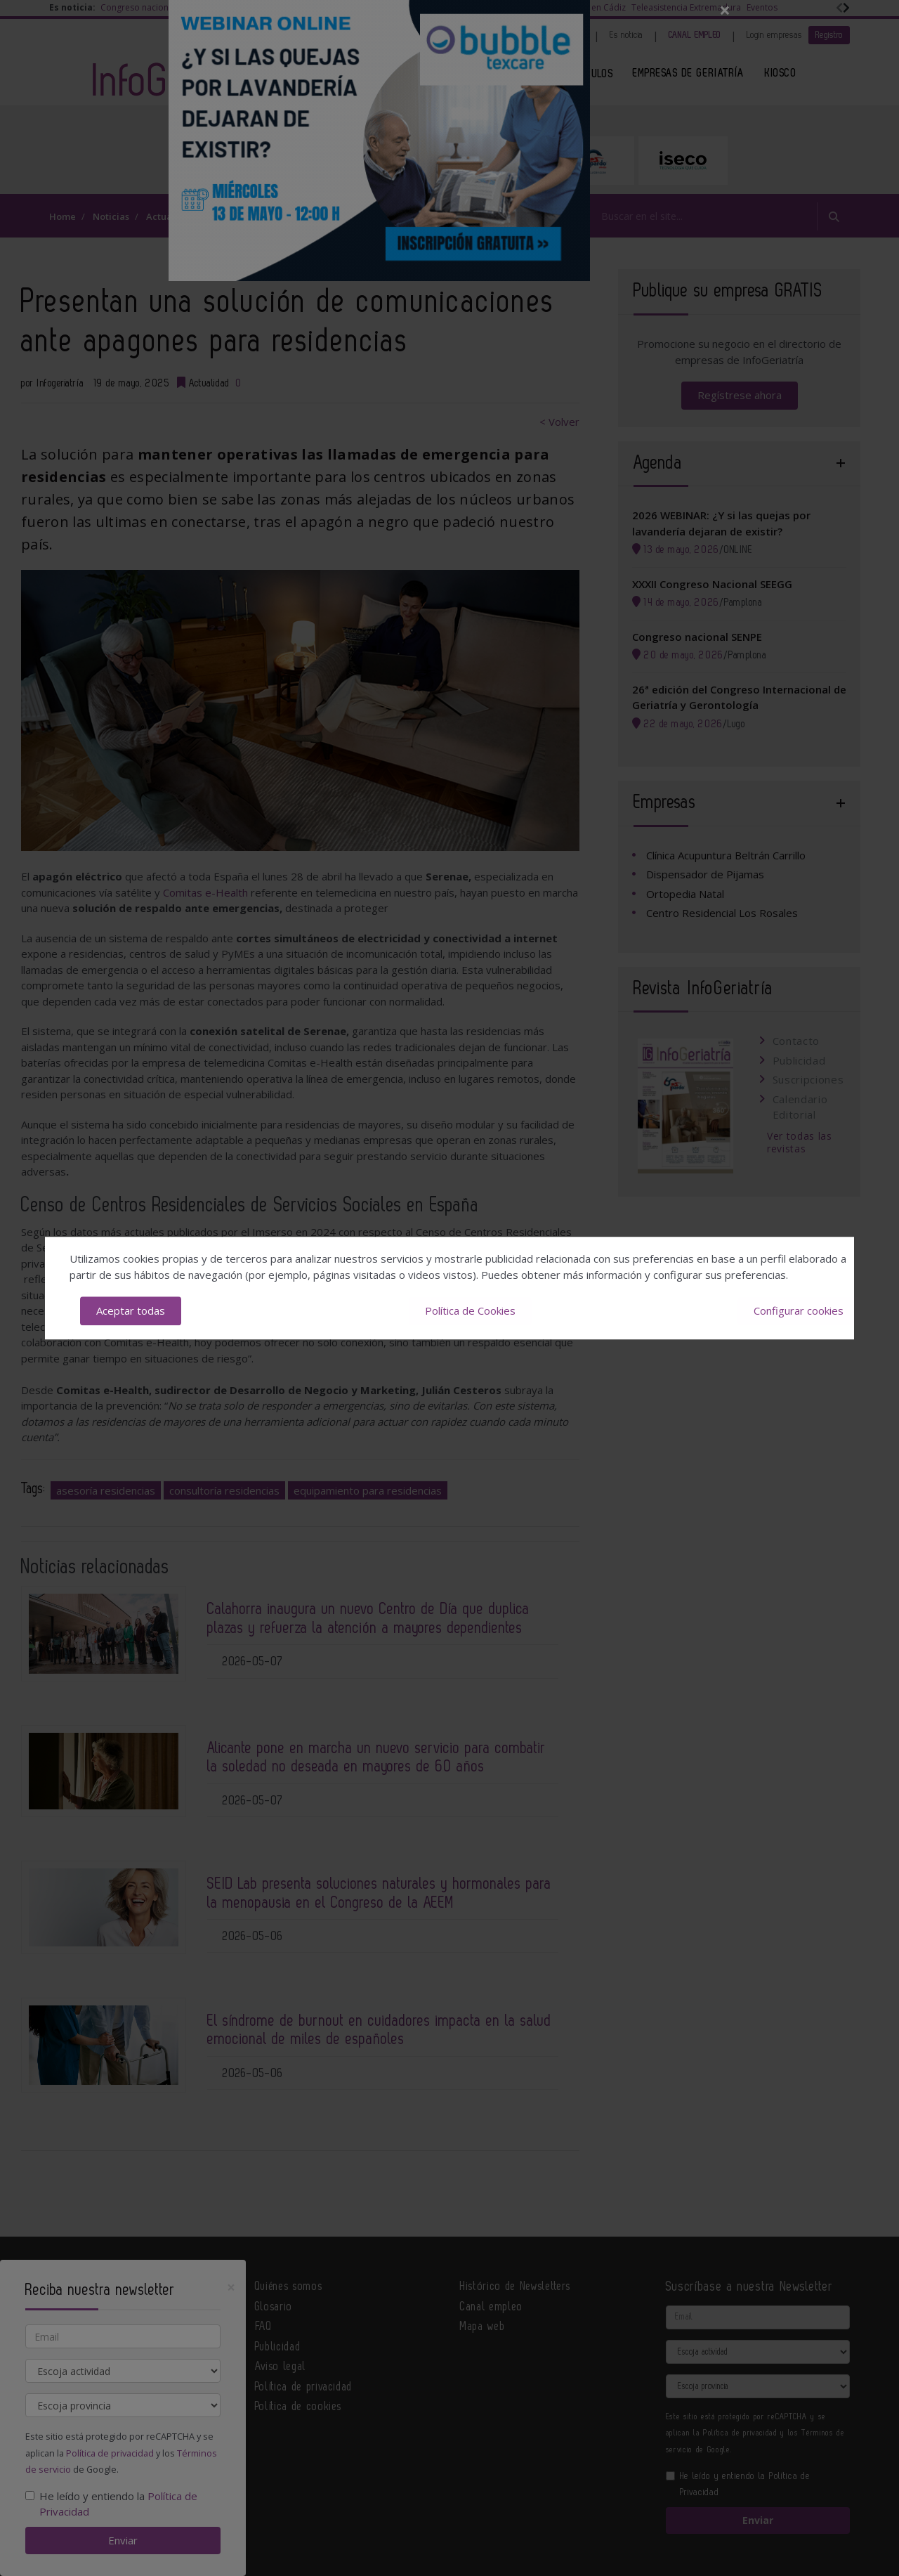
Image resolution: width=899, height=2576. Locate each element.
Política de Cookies (470, 1310)
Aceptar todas (130, 1310)
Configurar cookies (799, 1310)
